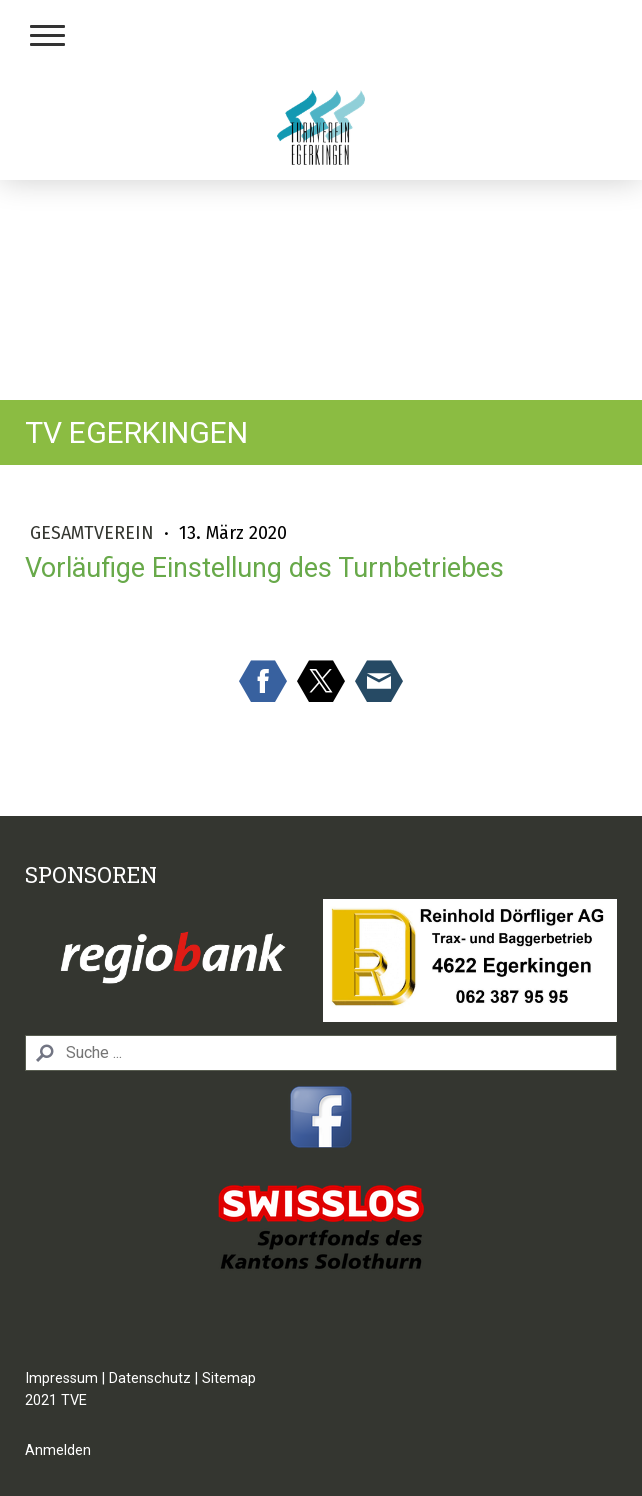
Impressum (61, 1378)
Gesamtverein (94, 533)
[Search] (321, 1053)
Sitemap (229, 1378)
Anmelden (58, 1450)
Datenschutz (150, 1378)
